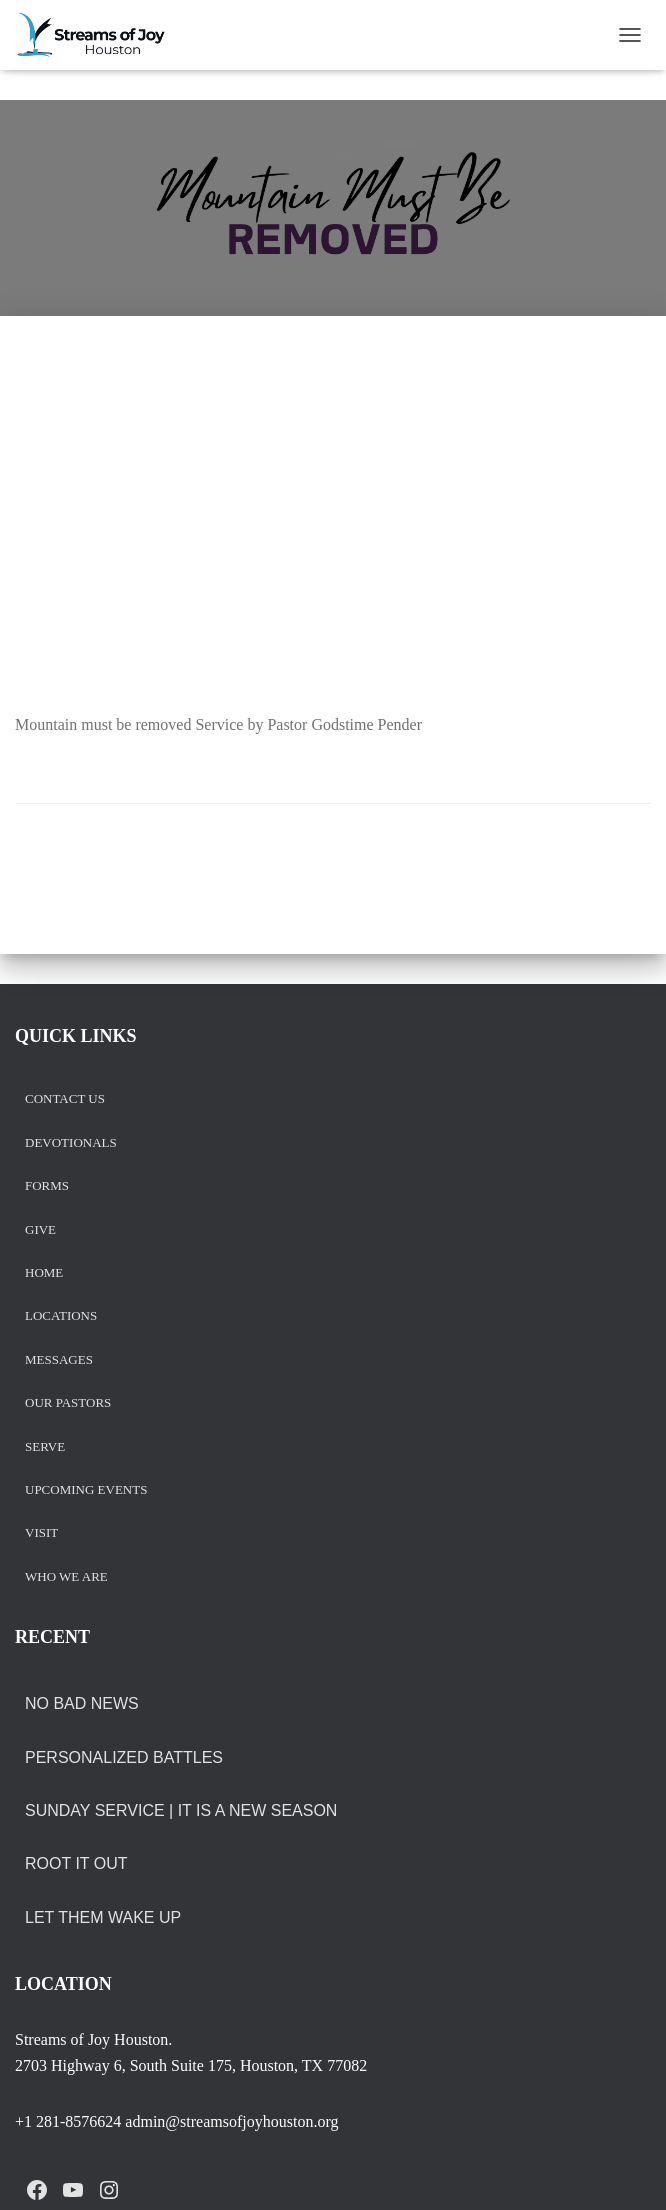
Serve (45, 1447)
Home (44, 1273)
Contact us (65, 1099)
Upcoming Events (86, 1490)
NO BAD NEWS (82, 1703)
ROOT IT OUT (76, 1863)
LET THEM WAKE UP (103, 1917)
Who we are (66, 1577)
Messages (59, 1360)
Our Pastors (68, 1403)
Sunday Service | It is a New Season (181, 1810)
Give (40, 1230)
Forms (47, 1186)
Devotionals (71, 1143)
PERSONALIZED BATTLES (124, 1757)
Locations (61, 1316)
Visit (41, 1533)
